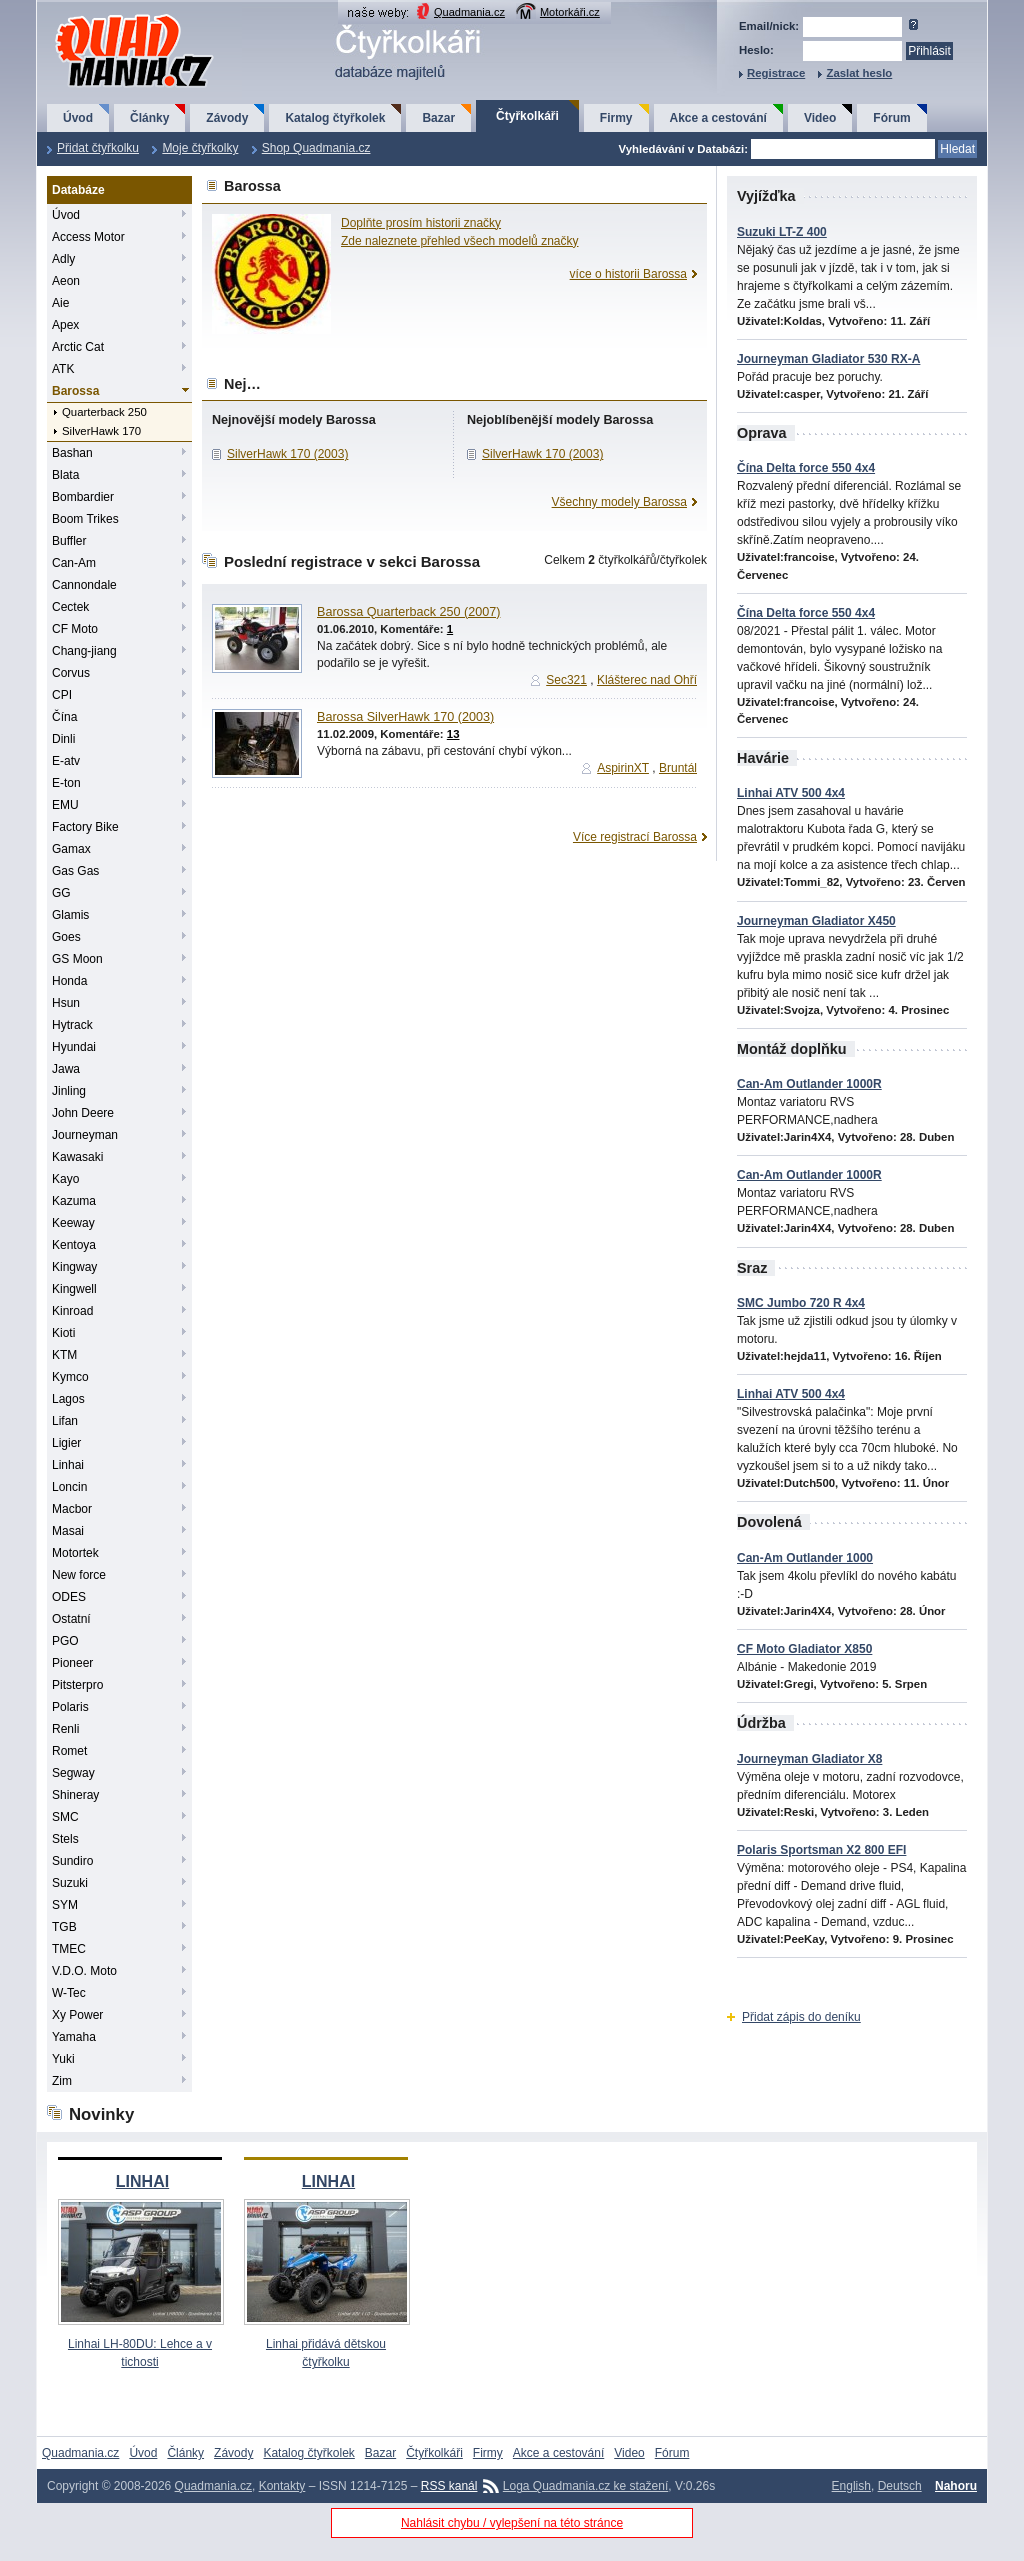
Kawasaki (77, 1157)
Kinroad (72, 1311)
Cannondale (84, 585)
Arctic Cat (78, 347)
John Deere (83, 1113)
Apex (65, 325)
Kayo (65, 1179)
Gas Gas (75, 871)
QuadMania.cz (109, 15)
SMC (65, 1817)
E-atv (66, 761)
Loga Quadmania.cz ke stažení (585, 2486)
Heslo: (756, 50)
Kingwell (74, 1289)
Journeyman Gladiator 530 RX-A (828, 359)
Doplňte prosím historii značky (421, 223)
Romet (69, 1751)
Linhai (68, 1465)
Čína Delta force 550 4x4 (806, 468)
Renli (65, 1729)
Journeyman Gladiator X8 (809, 1759)
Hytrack (72, 1025)
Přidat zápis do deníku (801, 2017)
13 (453, 734)
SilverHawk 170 (101, 431)
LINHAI (142, 2181)
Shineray (75, 1795)
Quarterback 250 (104, 412)
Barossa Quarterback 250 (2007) (408, 612)
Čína (64, 717)
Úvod (78, 118)
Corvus (71, 673)
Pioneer (72, 1663)
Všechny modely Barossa (619, 502)
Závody (227, 118)
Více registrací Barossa (635, 837)
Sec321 (566, 680)
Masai (68, 1531)
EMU (65, 805)
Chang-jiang (84, 651)
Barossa (75, 391)
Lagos (68, 1399)
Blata (65, 475)
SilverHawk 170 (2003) (287, 454)
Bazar (438, 118)
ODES (69, 1597)
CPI (62, 695)
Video (820, 118)
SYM (65, 1905)
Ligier (66, 1443)
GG (61, 893)
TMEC (69, 1949)
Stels (65, 1839)
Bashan (72, 453)
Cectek (70, 607)
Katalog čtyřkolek (335, 118)
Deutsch (900, 2486)
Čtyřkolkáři (527, 116)
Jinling (69, 1091)
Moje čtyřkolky (200, 148)
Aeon (66, 281)
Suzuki (70, 1883)
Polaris (70, 1707)
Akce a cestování (718, 118)
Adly (63, 259)
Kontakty (282, 2486)
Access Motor (88, 237)
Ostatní (71, 1619)
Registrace (776, 73)
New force (79, 1575)
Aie (60, 303)
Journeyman (85, 1135)
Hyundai (74, 1047)
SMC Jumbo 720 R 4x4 (801, 1303)
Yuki (63, 2059)
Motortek (75, 1553)
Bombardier (83, 497)
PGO (65, 1641)
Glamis (70, 915)
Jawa (66, 1069)
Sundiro (72, 1861)
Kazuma (74, 1201)
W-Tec (69, 1993)
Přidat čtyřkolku (98, 148)
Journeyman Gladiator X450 (816, 921)
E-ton (66, 783)
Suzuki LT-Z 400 (782, 232)
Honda (69, 981)
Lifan (65, 1421)
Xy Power (77, 2015)
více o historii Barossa (628, 274)
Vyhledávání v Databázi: (683, 149)
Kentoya (74, 1245)
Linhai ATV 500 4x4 (791, 793)
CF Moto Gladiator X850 (804, 1649)
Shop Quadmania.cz (316, 148)
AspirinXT (623, 768)
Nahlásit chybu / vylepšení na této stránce (512, 2523)
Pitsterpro (77, 1685)
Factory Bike (85, 827)
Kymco (70, 1377)
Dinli (63, 739)
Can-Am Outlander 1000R (809, 1084)
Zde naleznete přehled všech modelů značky (459, 241)
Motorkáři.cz (570, 12)
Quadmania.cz (469, 12)
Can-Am (74, 563)
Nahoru (956, 2486)
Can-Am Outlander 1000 (805, 1558)
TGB (64, 1927)
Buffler (69, 541)
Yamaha (74, 2037)
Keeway (73, 1223)
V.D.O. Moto (84, 1971)
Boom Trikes (85, 519)
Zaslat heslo (859, 73)
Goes (66, 937)
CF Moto (75, 629)
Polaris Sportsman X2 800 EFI (821, 1850)
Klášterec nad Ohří (647, 680)
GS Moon (77, 959)
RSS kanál (449, 2486)
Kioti (63, 1333)
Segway (73, 1773)
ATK (63, 369)
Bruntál (678, 768)
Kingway (74, 1267)
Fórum (891, 118)
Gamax (71, 849)
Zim (62, 2081)
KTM (64, 1355)
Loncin (69, 1487)
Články (149, 118)
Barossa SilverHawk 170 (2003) (405, 717)
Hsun (66, 1003)
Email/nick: (769, 26)
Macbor (72, 1509)
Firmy (616, 118)
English (851, 2486)
